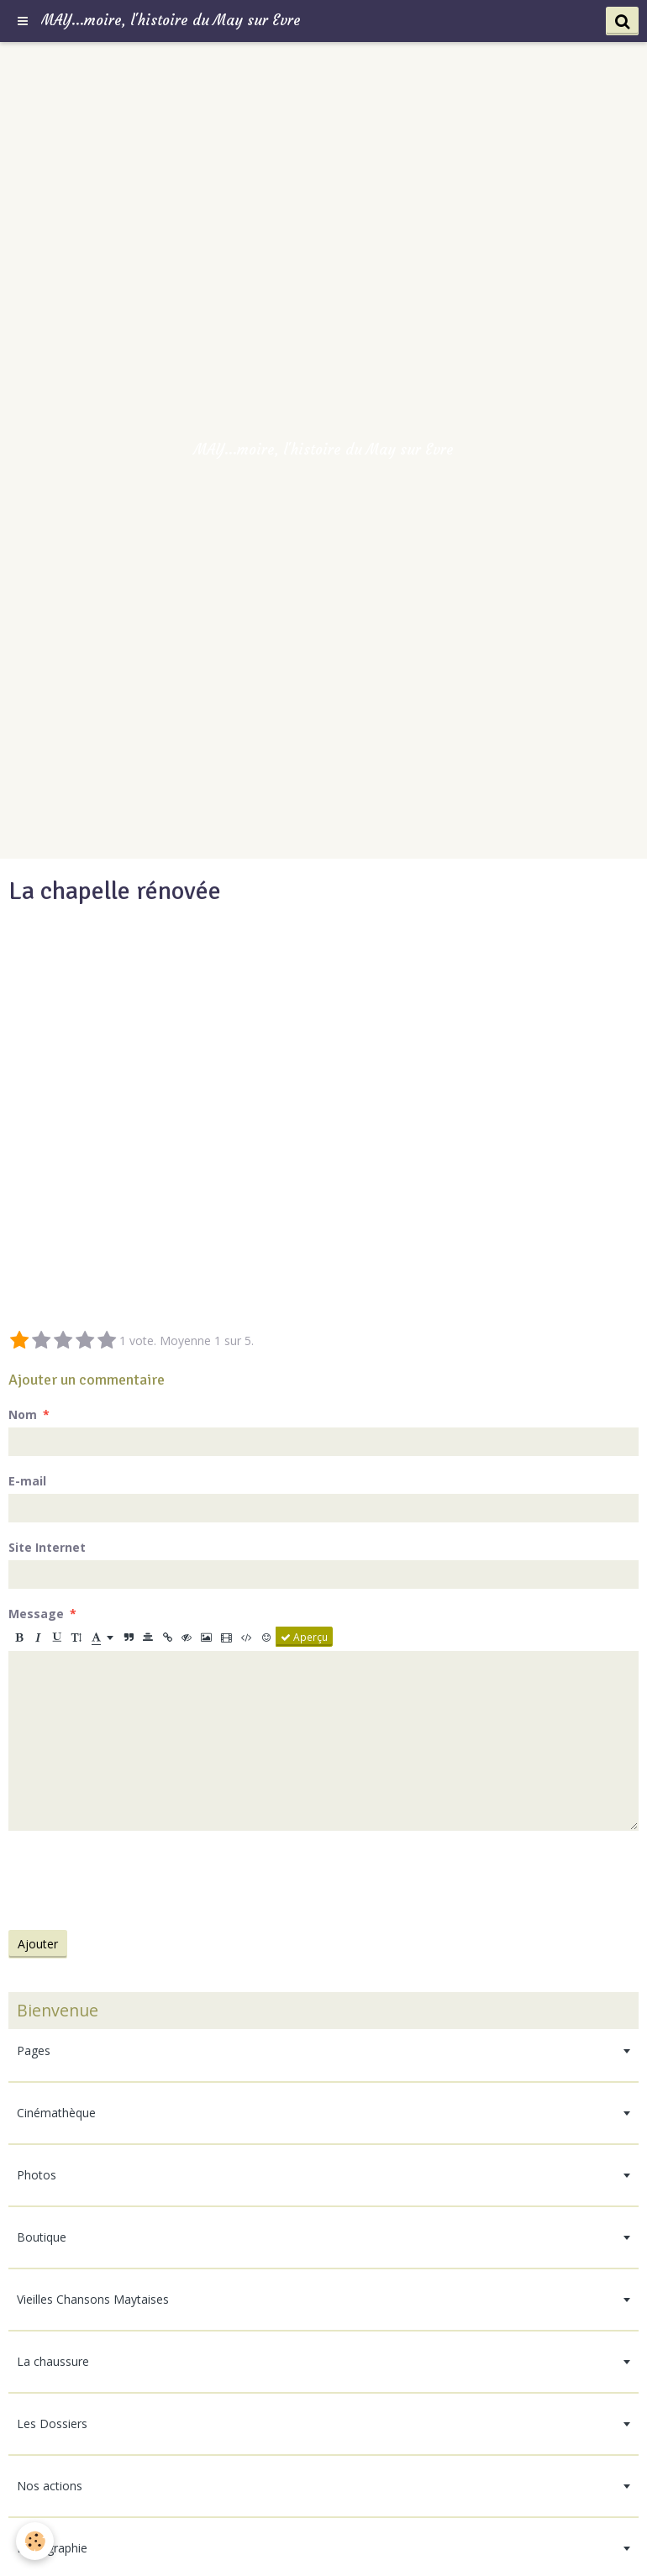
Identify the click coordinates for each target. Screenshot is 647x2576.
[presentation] (136, 1880)
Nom (22, 1414)
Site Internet (47, 1547)
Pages (33, 2050)
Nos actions (49, 2486)
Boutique (41, 2237)
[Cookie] (36, 2541)
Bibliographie (52, 2548)
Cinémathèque (56, 2113)
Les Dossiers (52, 2423)
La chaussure (53, 2361)
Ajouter (38, 1944)
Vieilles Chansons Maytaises (93, 2299)
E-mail (27, 1481)
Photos (36, 2175)
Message (36, 1614)
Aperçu (304, 1636)
